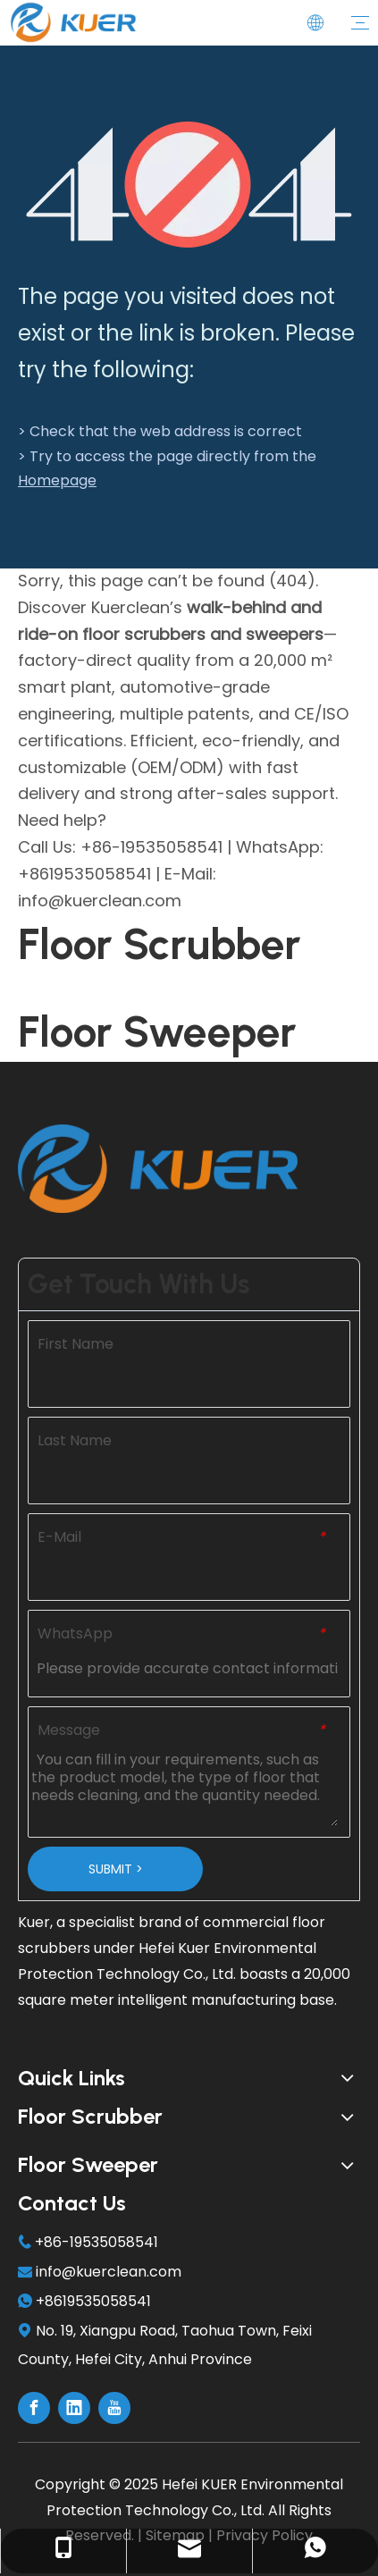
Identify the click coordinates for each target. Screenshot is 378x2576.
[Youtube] (114, 2408)
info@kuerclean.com (108, 2271)
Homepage (57, 480)
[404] (189, 185)
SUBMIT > (115, 1869)
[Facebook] (34, 2408)
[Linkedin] (74, 2408)
